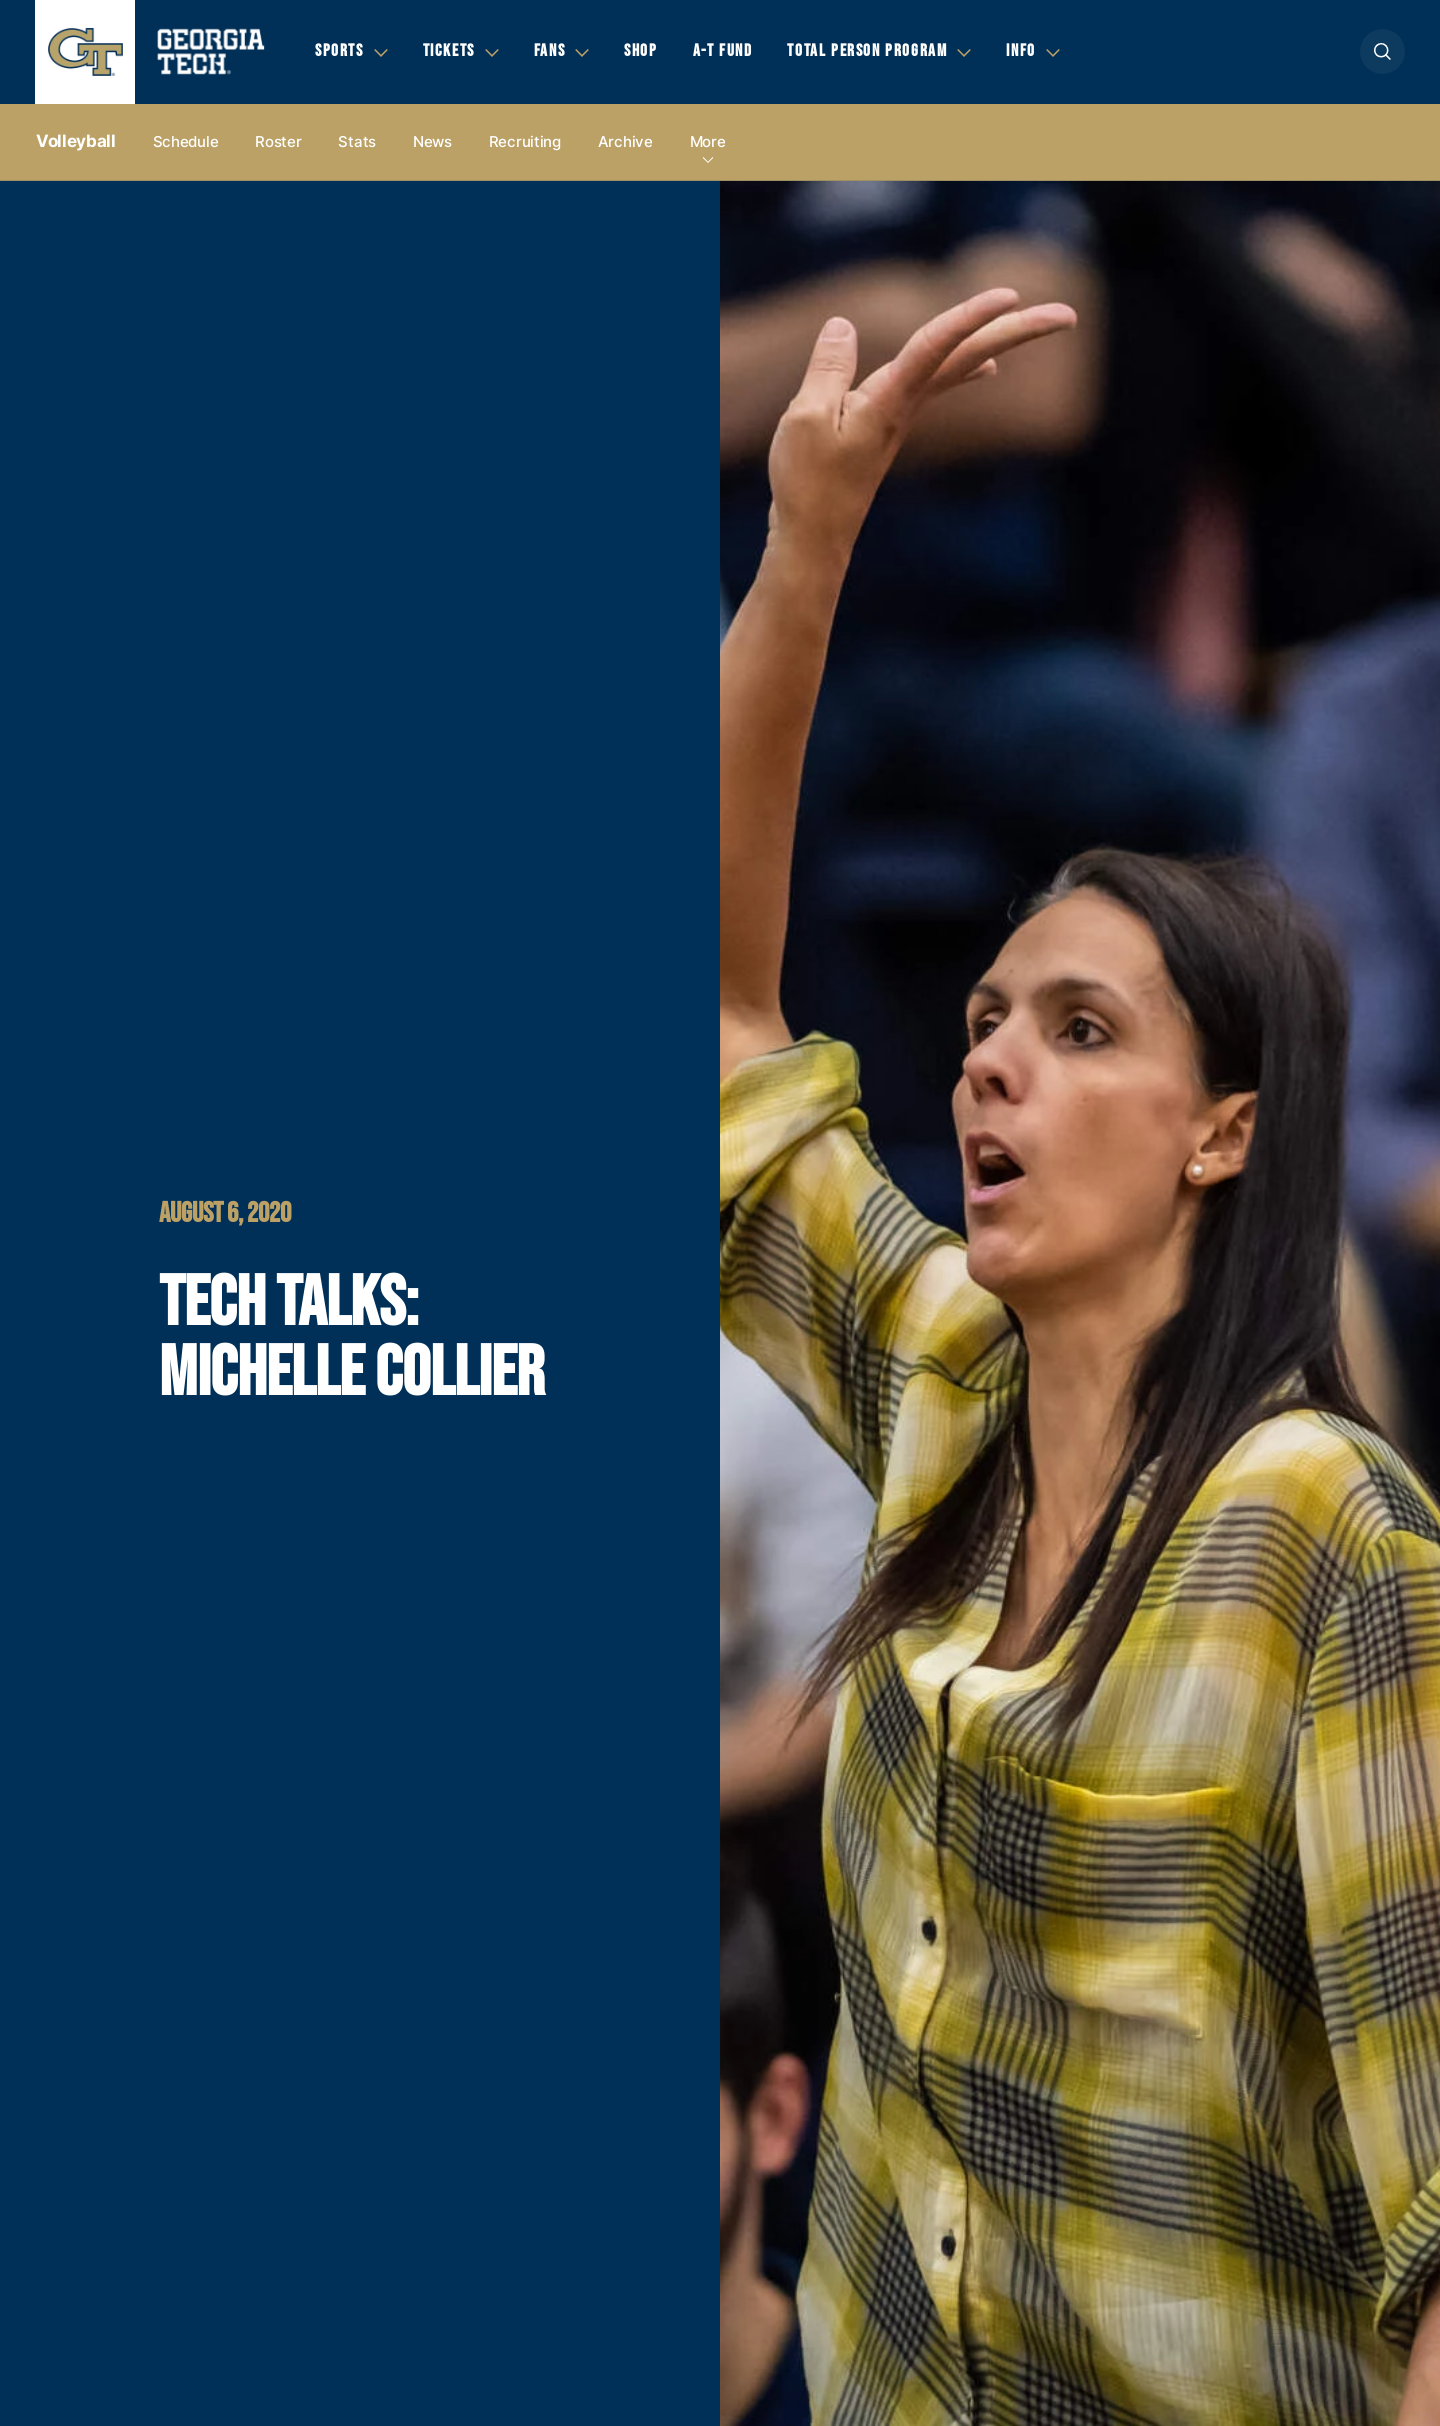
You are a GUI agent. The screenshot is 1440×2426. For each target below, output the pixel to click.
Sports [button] (339, 51)
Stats (357, 141)
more (708, 141)
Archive (625, 141)
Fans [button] (549, 51)
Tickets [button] (449, 51)
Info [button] (1020, 51)
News (432, 141)
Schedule (186, 141)
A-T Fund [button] (723, 51)
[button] (1382, 51)
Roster (278, 141)
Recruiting (525, 141)
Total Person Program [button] (867, 51)
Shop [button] (640, 51)
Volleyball (76, 141)
